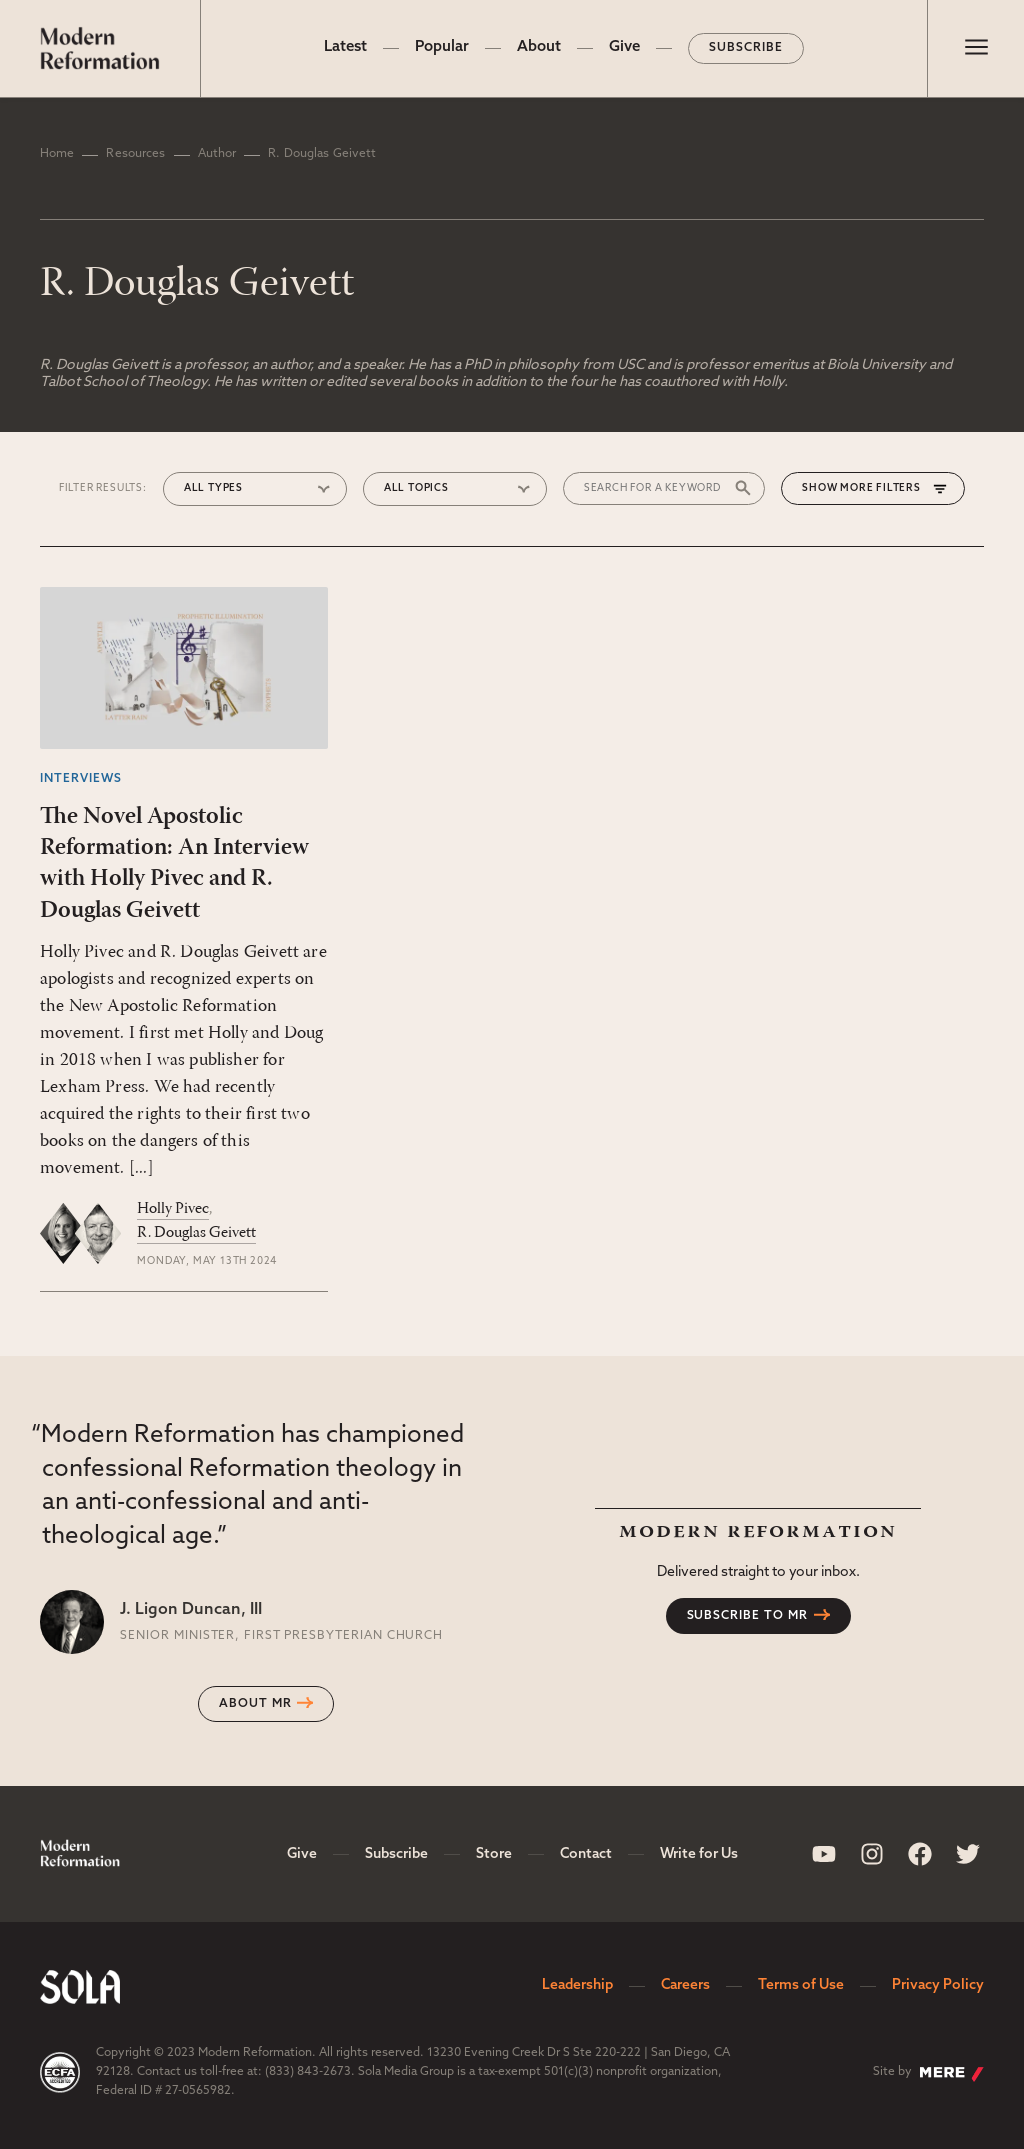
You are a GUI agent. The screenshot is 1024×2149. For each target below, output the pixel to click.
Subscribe (746, 48)
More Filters (880, 488)
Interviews (81, 779)
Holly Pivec (173, 1209)
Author (217, 154)
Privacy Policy (938, 1985)
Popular (442, 47)
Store (494, 1854)
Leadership (577, 1985)
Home (57, 154)
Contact (586, 1854)
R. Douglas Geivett (196, 1233)
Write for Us (699, 1854)
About (539, 47)
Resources (135, 154)
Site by (928, 2074)
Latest (345, 47)
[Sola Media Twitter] (968, 1854)
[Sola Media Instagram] (872, 1854)
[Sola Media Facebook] (920, 1854)
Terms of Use (801, 1985)
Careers (685, 1985)
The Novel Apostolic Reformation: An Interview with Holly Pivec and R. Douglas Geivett (174, 864)
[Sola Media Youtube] (824, 1854)
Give (624, 47)
